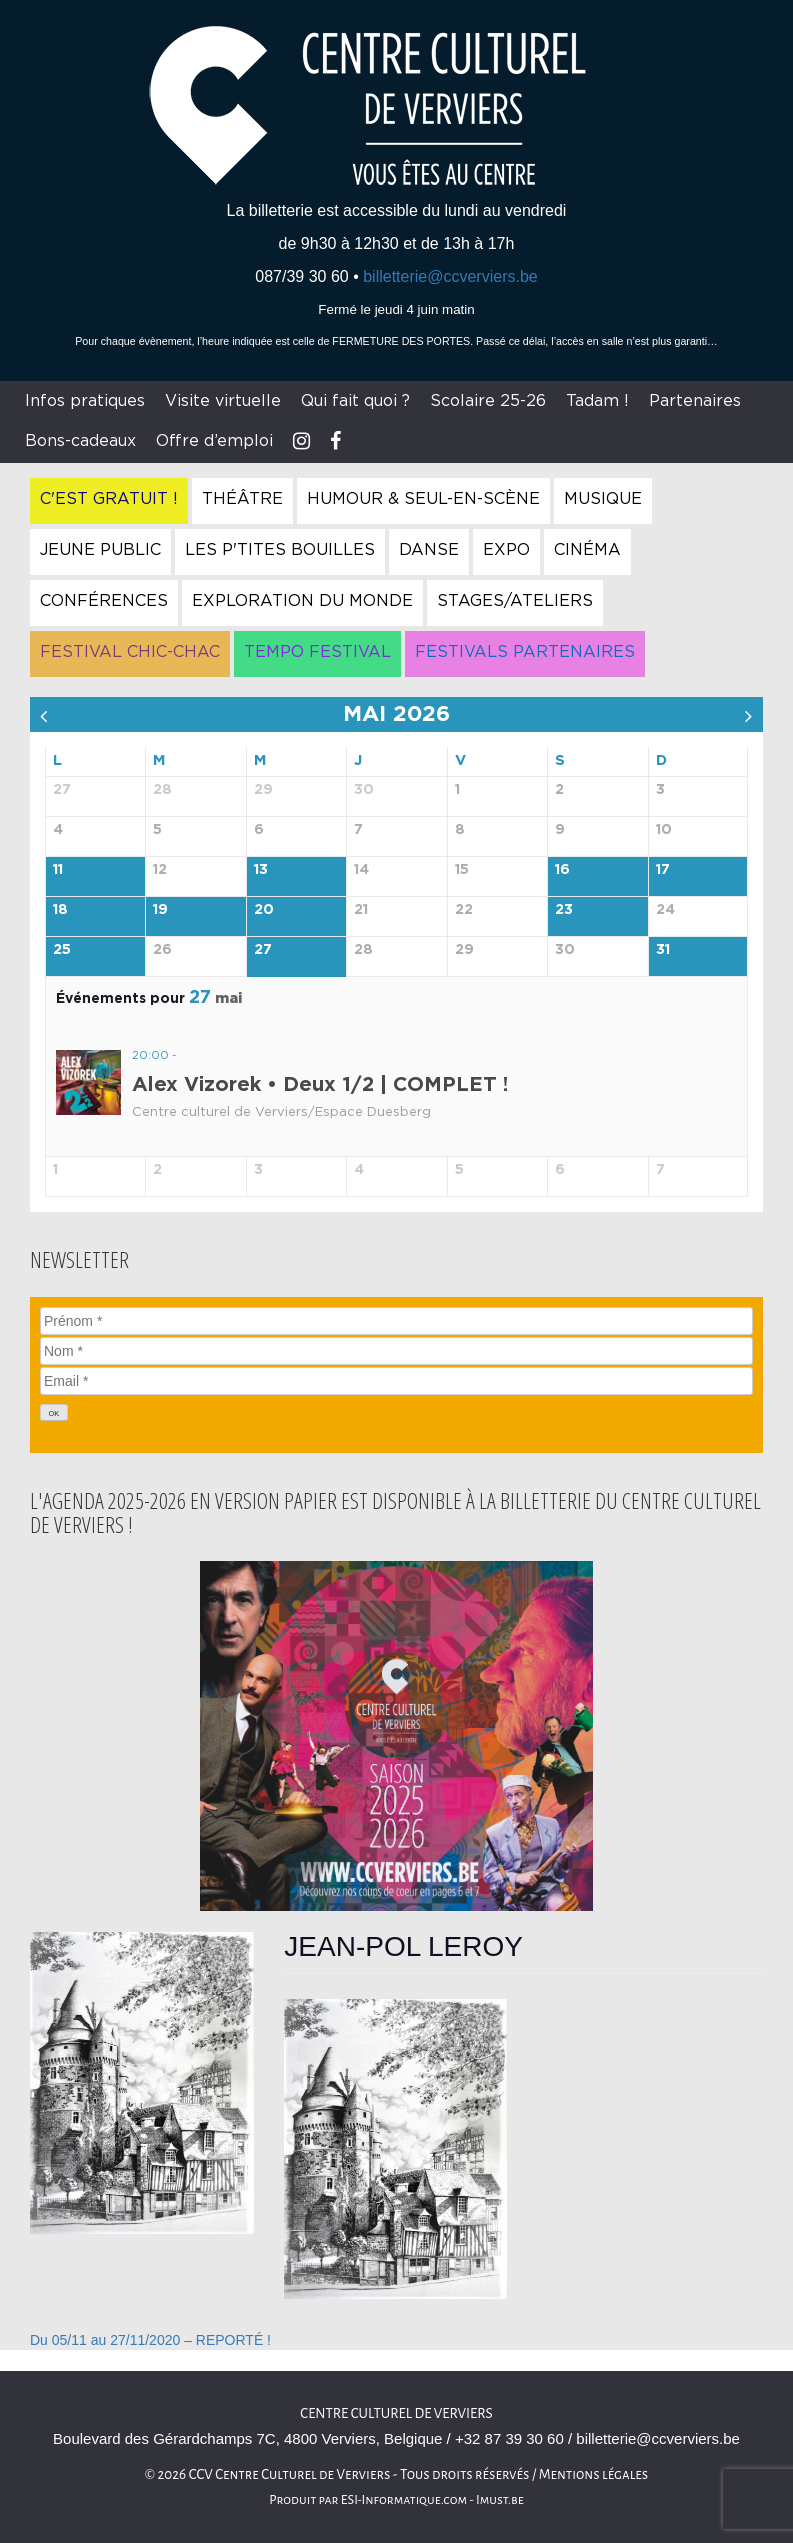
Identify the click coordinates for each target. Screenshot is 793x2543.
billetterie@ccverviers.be (450, 276)
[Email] (396, 1381)
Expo (506, 550)
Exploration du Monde (302, 601)
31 (663, 950)
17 (663, 870)
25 (62, 950)
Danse (429, 550)
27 (263, 950)
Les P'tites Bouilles (280, 550)
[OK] (54, 1412)
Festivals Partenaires (525, 652)
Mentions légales (594, 2474)
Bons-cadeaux (80, 441)
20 (264, 910)
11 (58, 870)
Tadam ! (597, 401)
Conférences (104, 601)
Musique (603, 499)
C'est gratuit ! (109, 499)
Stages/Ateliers (515, 601)
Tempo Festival (317, 652)
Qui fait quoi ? (355, 401)
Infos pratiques (85, 401)
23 (564, 910)
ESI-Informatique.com (404, 2500)
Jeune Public (100, 550)
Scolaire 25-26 (488, 401)
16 (562, 870)
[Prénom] (396, 1321)
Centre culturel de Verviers (396, 2413)
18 (60, 910)
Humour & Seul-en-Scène (423, 499)
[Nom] (396, 1351)
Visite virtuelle (223, 401)
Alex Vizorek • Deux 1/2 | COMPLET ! (320, 1085)
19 (160, 910)
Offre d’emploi (214, 441)
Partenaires (695, 401)
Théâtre (242, 499)
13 (261, 870)
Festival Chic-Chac (130, 652)
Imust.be (500, 2500)
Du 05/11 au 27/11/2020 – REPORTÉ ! (150, 2340)
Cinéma (587, 550)
